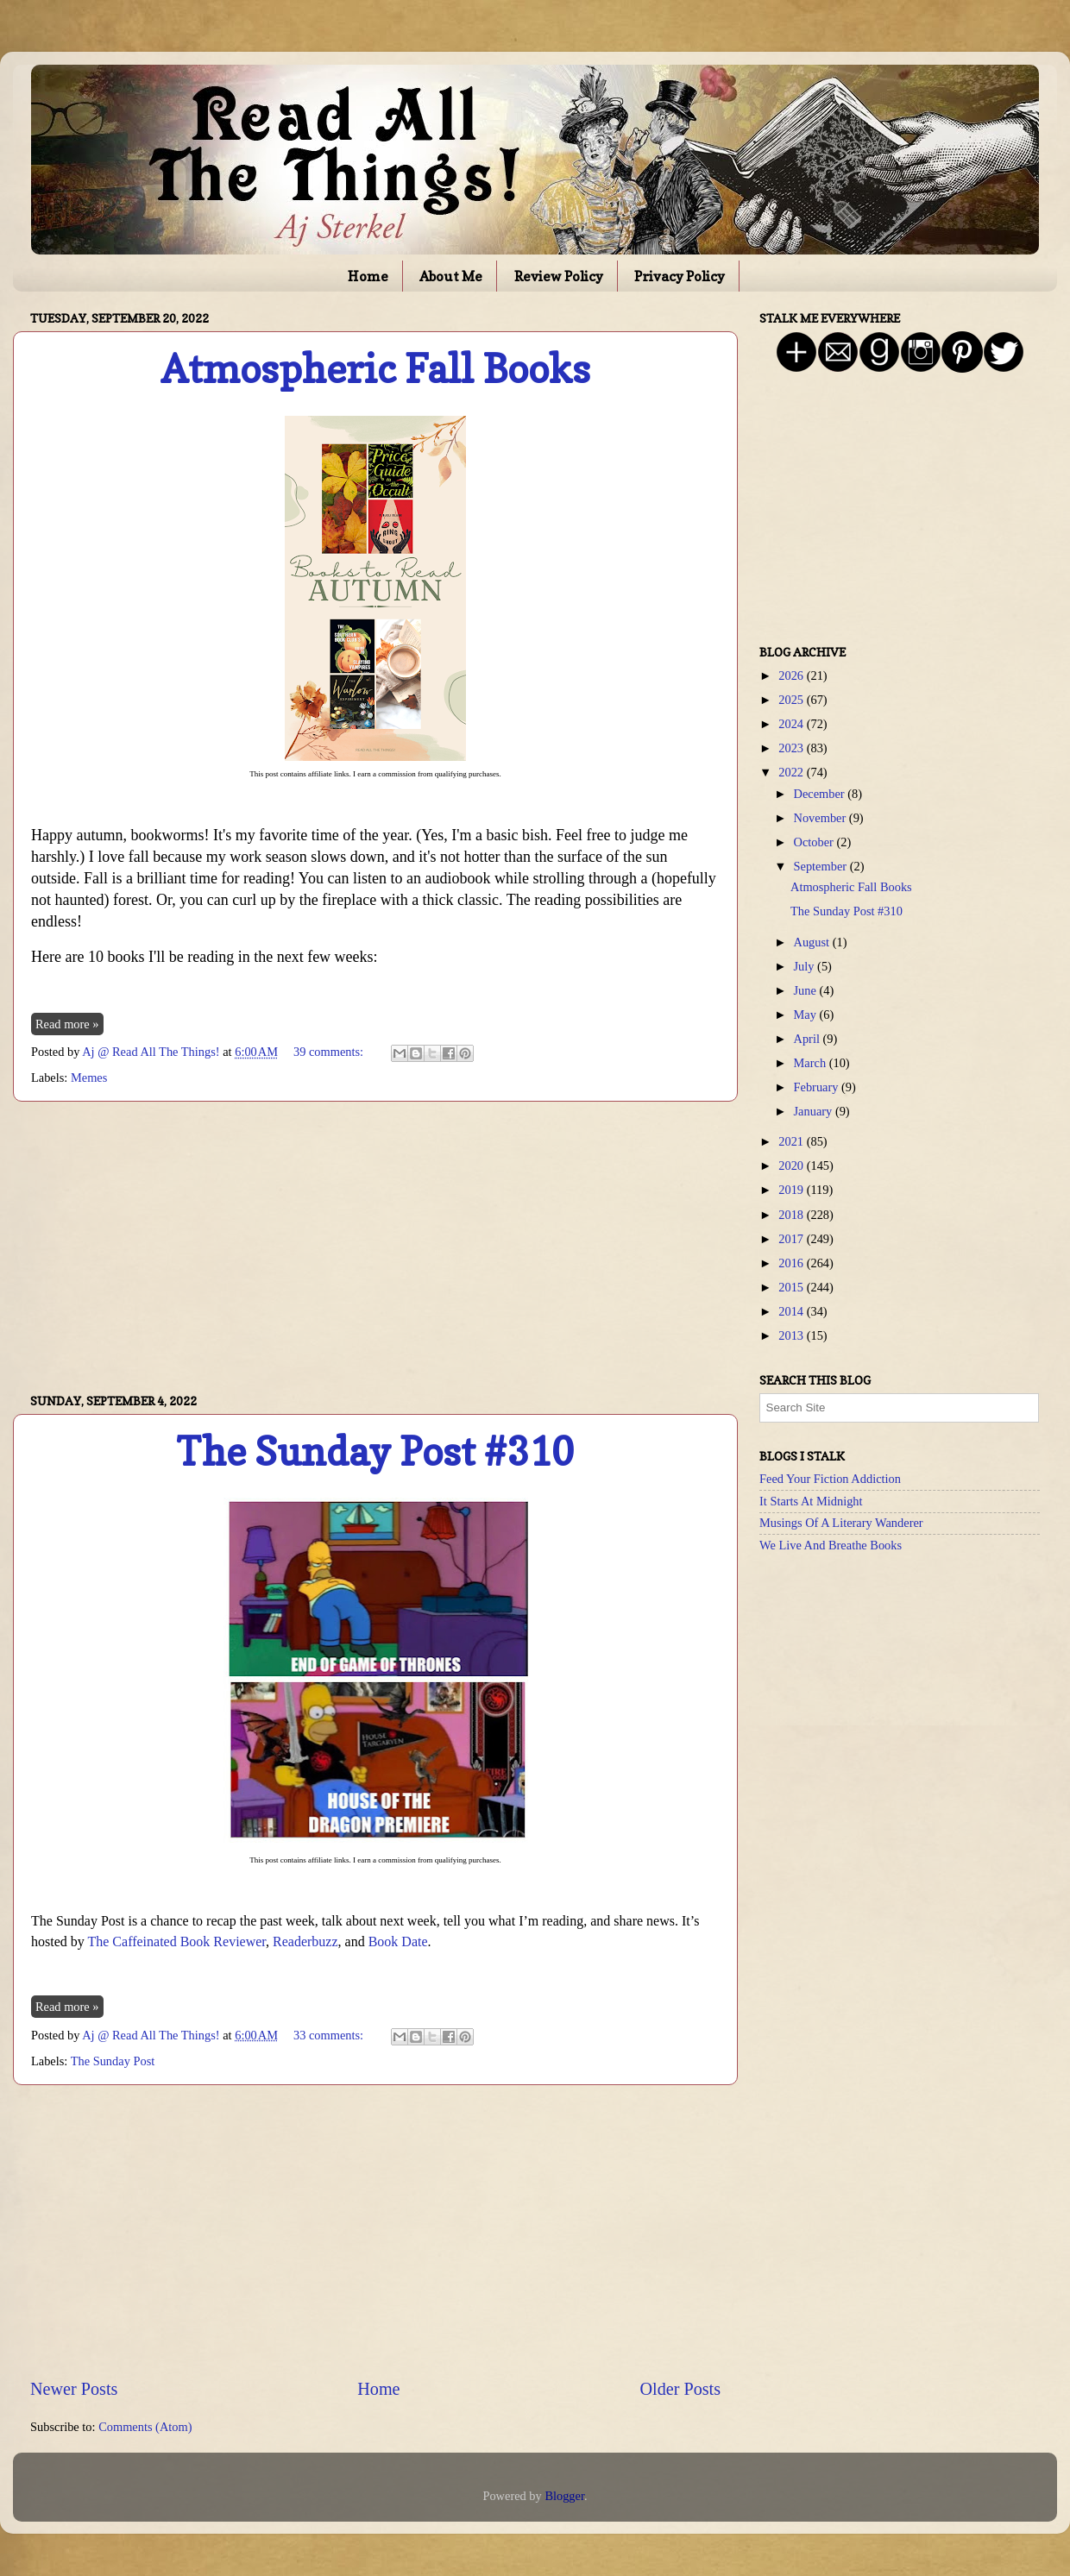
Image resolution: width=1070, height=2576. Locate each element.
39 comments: (330, 1052)
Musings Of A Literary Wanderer (841, 1523)
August (813, 942)
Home (368, 276)
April (808, 1039)
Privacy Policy (679, 276)
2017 (792, 1239)
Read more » (67, 1024)
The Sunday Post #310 (375, 1451)
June (807, 990)
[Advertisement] (375, 1247)
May (807, 1014)
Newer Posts (73, 2388)
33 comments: (330, 2035)
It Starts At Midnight (811, 1501)
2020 (792, 1165)
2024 (792, 724)
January (814, 1111)
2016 (792, 1263)
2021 (792, 1141)
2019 (792, 1190)
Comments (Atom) (145, 2427)
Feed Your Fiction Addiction (830, 1479)
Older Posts (680, 2388)
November (821, 818)
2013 (792, 1335)
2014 (792, 1311)
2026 (792, 675)
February (818, 1087)
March (811, 1063)
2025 (792, 700)
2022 (792, 772)
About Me (450, 276)
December (821, 794)
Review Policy (558, 276)
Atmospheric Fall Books (375, 369)
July (806, 966)
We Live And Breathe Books (830, 1545)
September (822, 866)
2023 (792, 748)
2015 (792, 1287)
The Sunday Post (113, 2061)
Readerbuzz (305, 1941)
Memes (89, 1077)
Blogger (564, 2496)
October (815, 842)
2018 (792, 1215)
